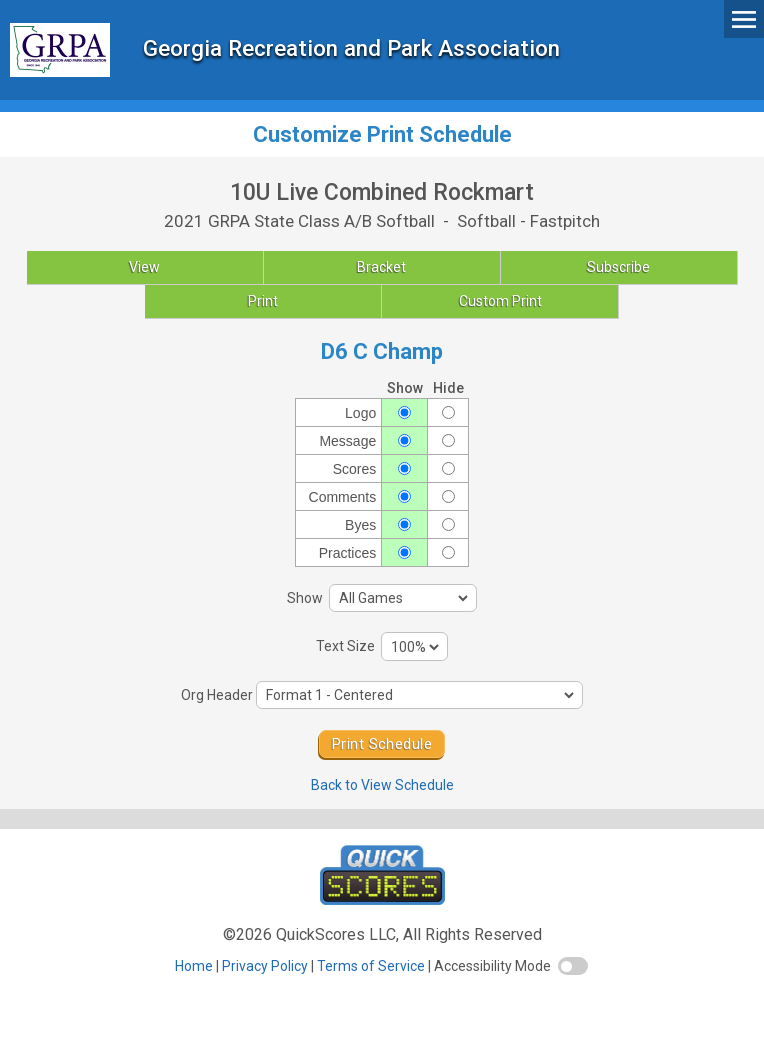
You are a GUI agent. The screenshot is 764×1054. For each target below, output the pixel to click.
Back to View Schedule (382, 785)
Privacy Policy (265, 966)
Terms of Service (371, 966)
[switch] (573, 966)
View (144, 267)
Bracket (381, 267)
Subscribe (618, 267)
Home (194, 966)
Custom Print (500, 301)
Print (263, 301)
